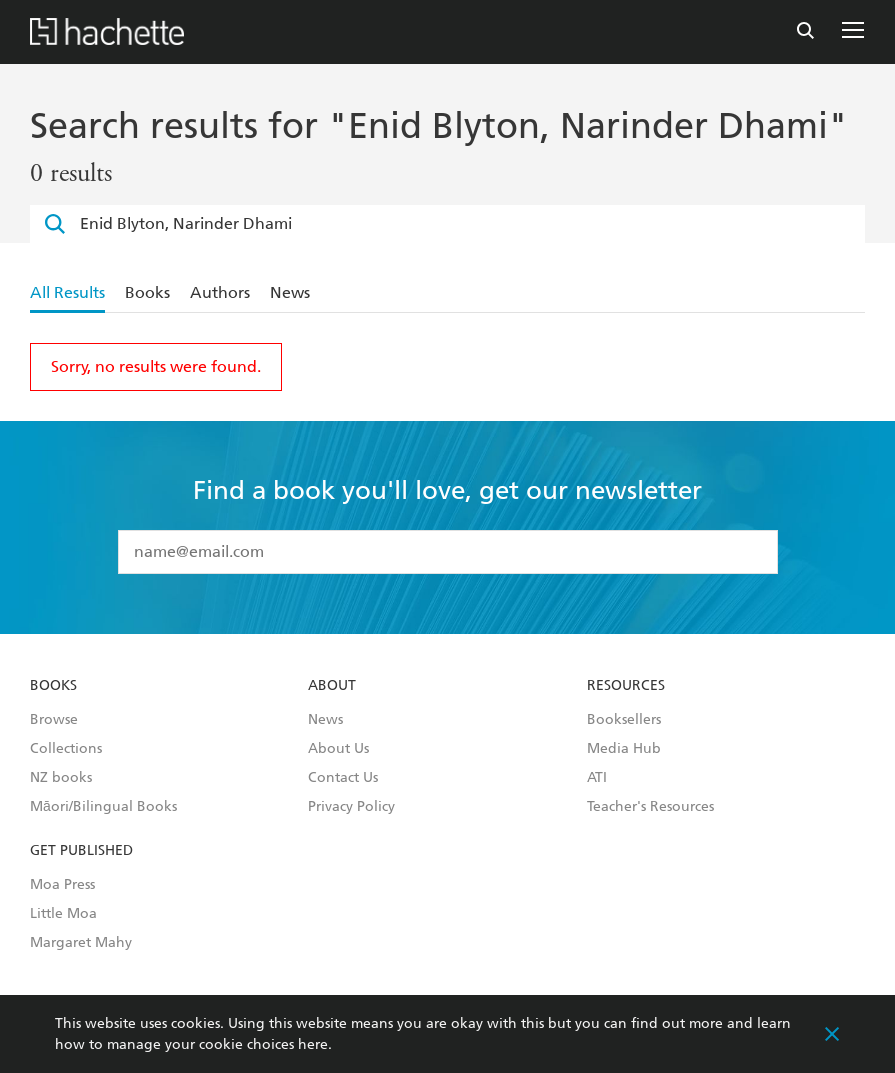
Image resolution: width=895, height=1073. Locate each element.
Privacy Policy (351, 807)
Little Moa (63, 914)
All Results (67, 292)
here (313, 1044)
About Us (338, 749)
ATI (597, 778)
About (332, 686)
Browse (54, 720)
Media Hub (624, 749)
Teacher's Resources (650, 807)
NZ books (61, 778)
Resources (626, 686)
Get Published (81, 851)
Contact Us (343, 778)
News (290, 292)
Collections (66, 749)
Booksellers (624, 720)
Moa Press (62, 885)
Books (147, 292)
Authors (220, 292)
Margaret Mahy (81, 943)
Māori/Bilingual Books (103, 807)
